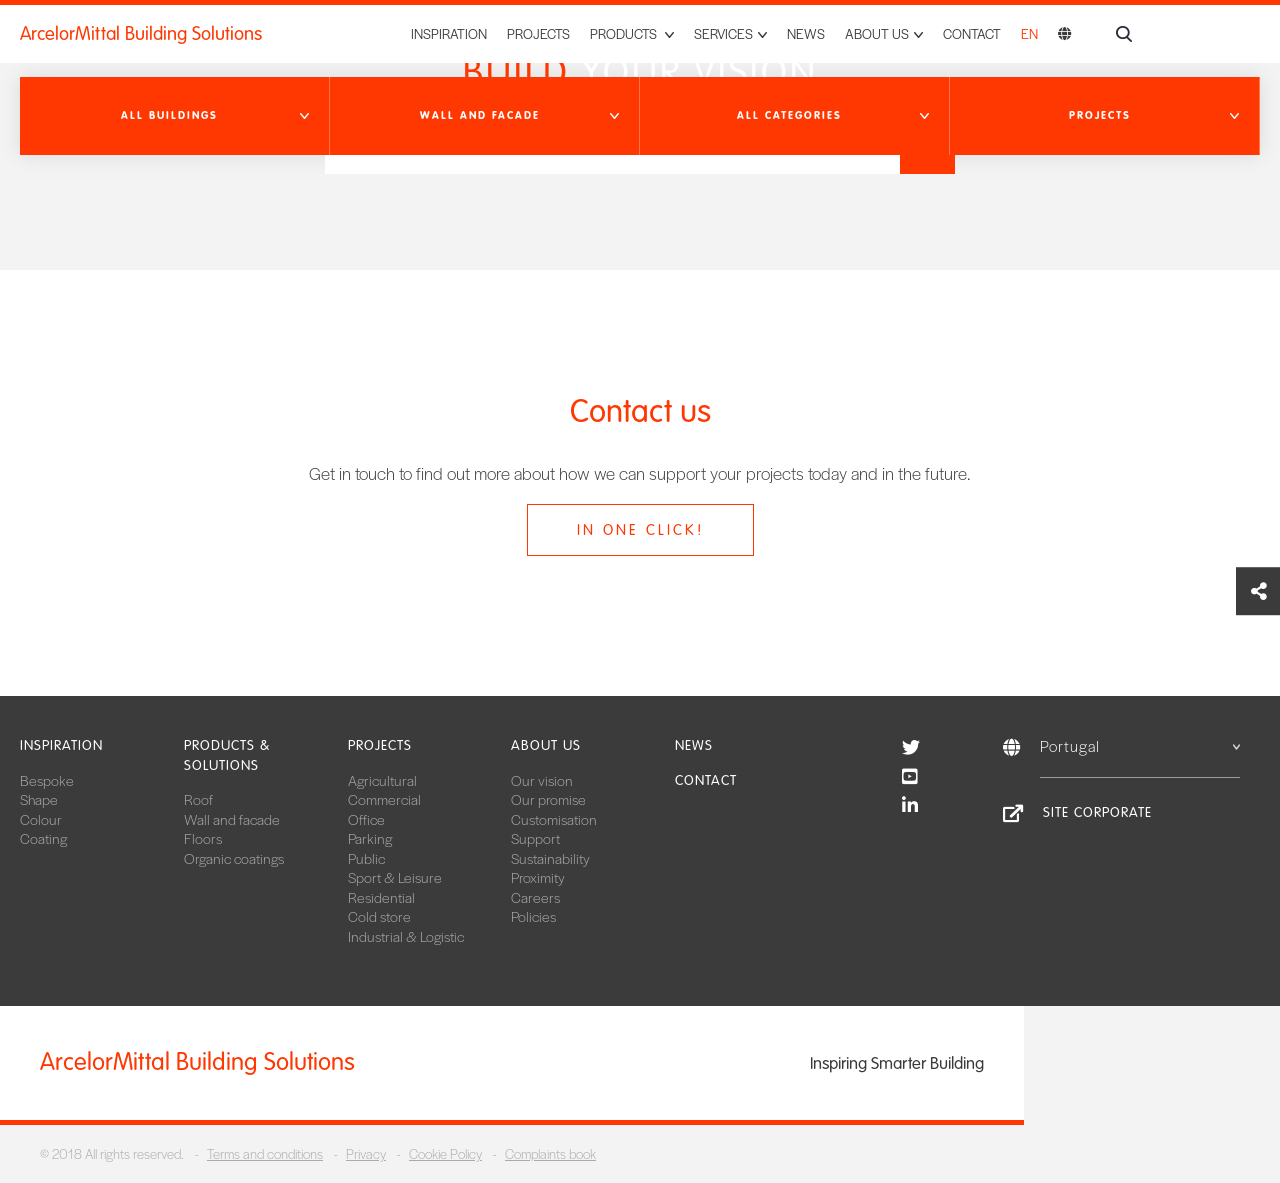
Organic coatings (234, 858)
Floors (203, 838)
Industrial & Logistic (406, 936)
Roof (198, 799)
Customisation (554, 819)
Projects (538, 33)
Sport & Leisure (395, 877)
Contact (972, 33)
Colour (41, 819)
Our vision (542, 780)
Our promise (548, 799)
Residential (381, 897)
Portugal (1140, 745)
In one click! (640, 530)
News (806, 33)
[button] (175, 116)
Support (535, 838)
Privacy (366, 1153)
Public (366, 858)
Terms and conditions (265, 1153)
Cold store (379, 916)
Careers (535, 897)
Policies (533, 916)
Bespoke (47, 780)
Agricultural (382, 780)
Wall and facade (232, 819)
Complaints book (550, 1153)
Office (366, 819)
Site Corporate (1097, 812)
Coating (43, 838)
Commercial (384, 799)
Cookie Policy (445, 1153)
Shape (39, 799)
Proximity (538, 877)
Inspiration (449, 33)
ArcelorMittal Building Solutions (141, 34)
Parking (370, 838)
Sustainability (550, 858)
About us (546, 745)
